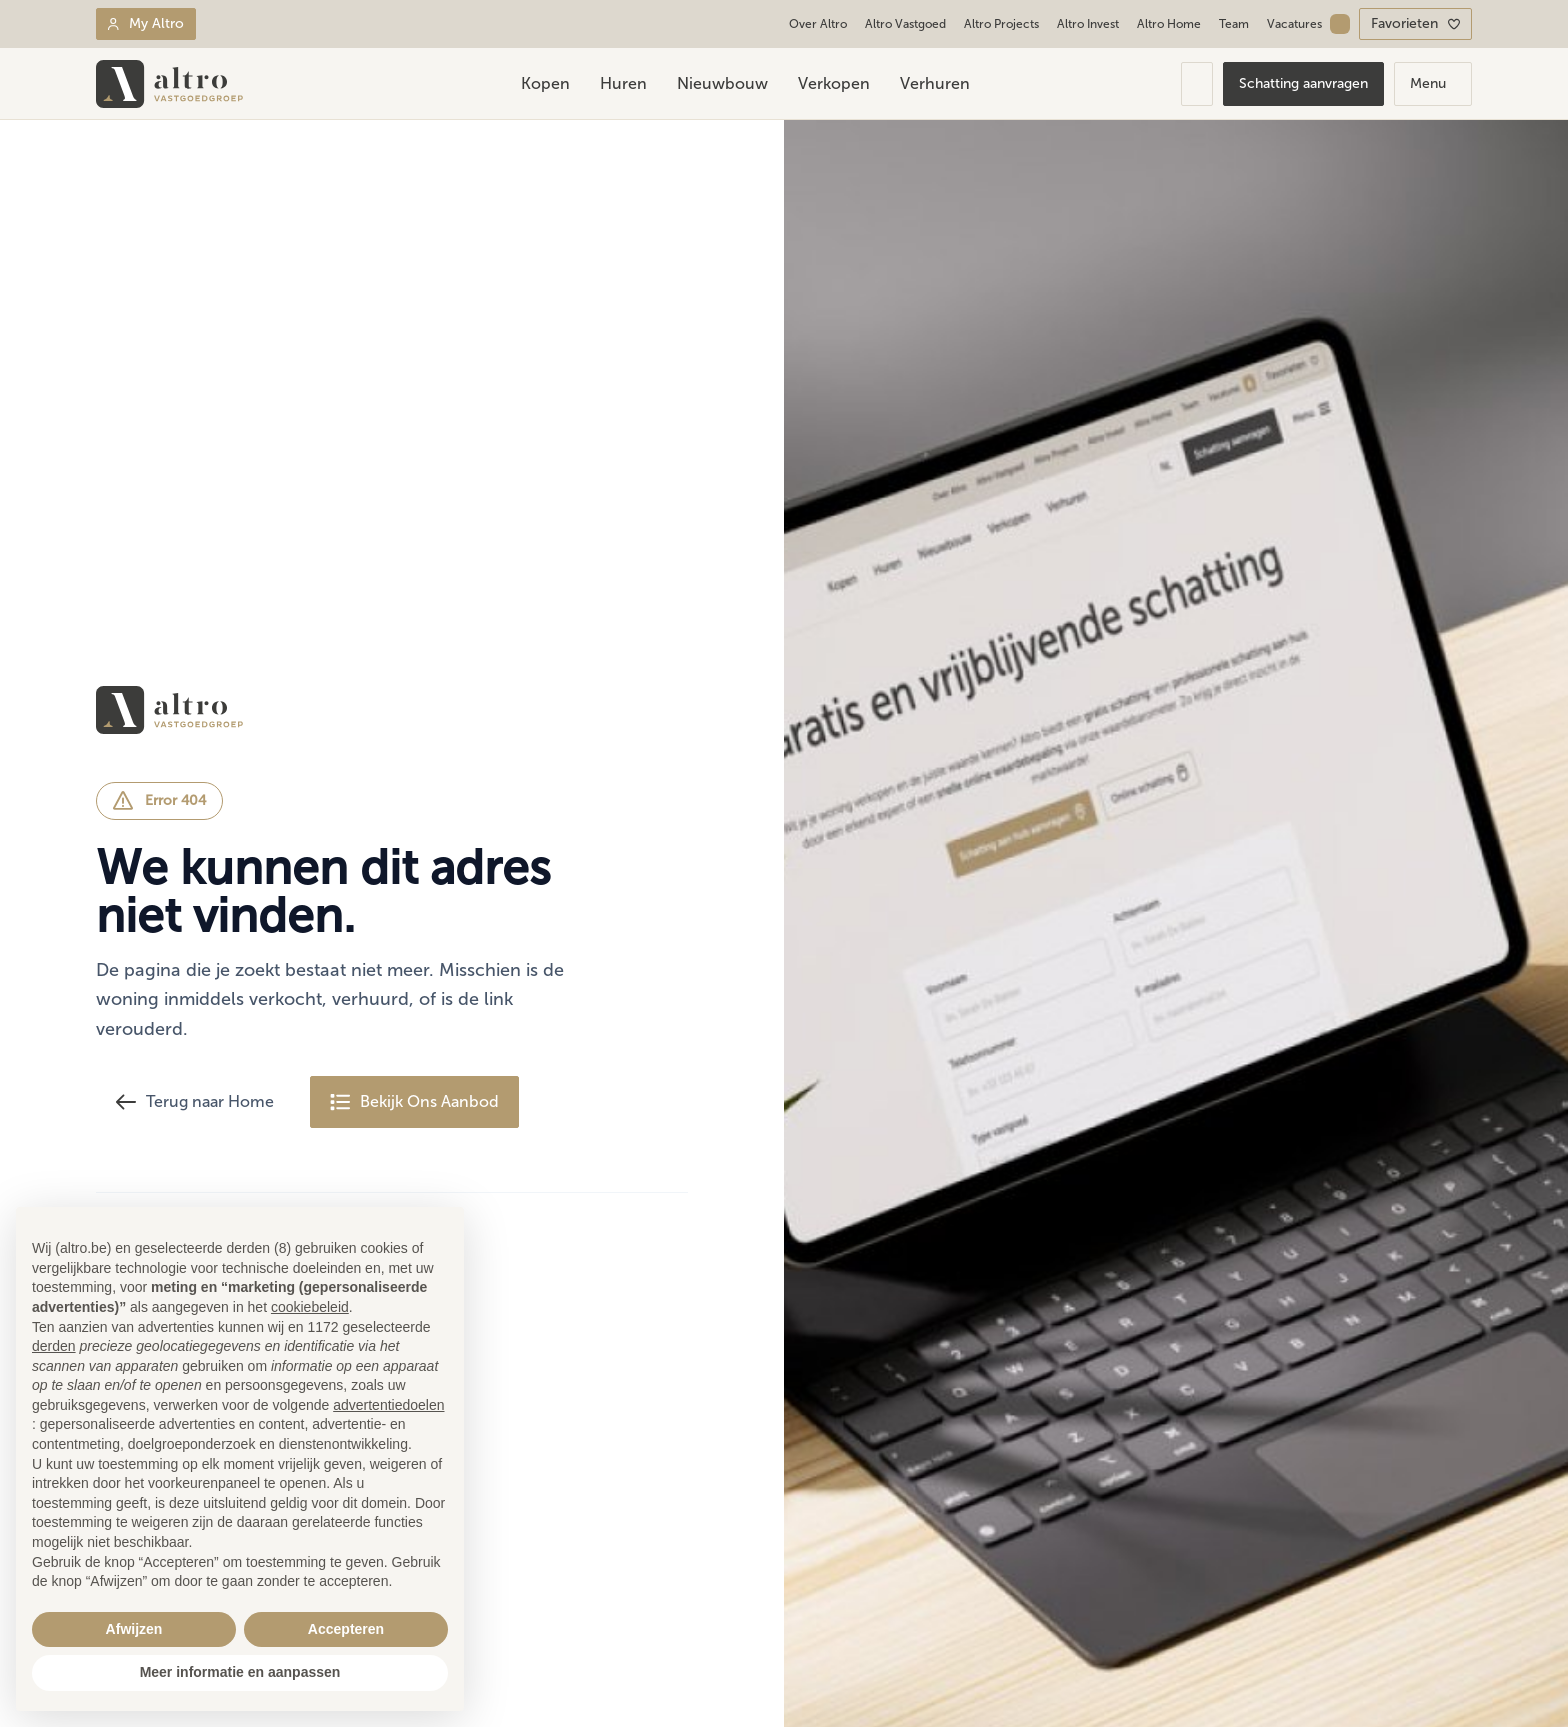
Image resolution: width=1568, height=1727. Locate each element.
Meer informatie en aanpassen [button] (240, 1672)
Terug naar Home (195, 1102)
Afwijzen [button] (134, 1629)
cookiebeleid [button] (310, 1307)
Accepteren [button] (346, 1629)
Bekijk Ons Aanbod (414, 1102)
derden (54, 1346)
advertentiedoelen (388, 1405)
